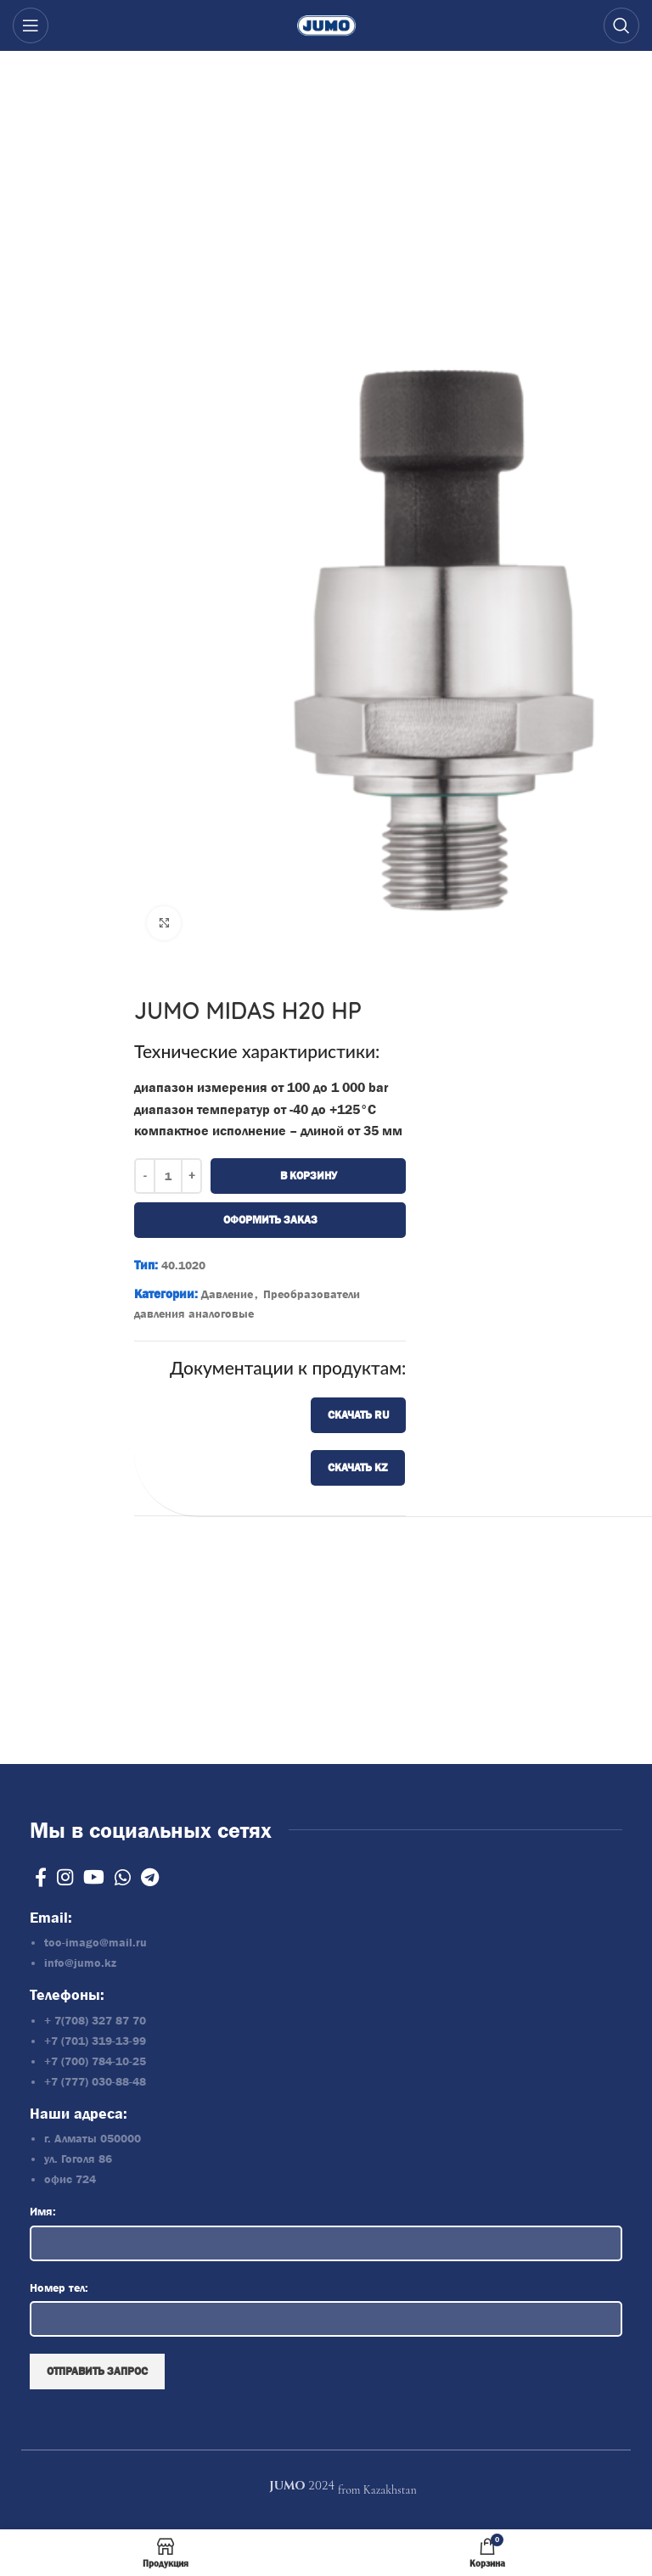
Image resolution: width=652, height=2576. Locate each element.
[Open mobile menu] (30, 25)
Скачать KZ (358, 1467)
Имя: (43, 2211)
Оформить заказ (269, 1219)
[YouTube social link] (94, 1876)
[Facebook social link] (41, 1876)
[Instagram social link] (65, 1876)
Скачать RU (358, 1414)
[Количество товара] (168, 1176)
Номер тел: (59, 2287)
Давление (227, 1294)
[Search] (621, 25)
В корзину (307, 1175)
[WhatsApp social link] (123, 1876)
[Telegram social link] (150, 1876)
